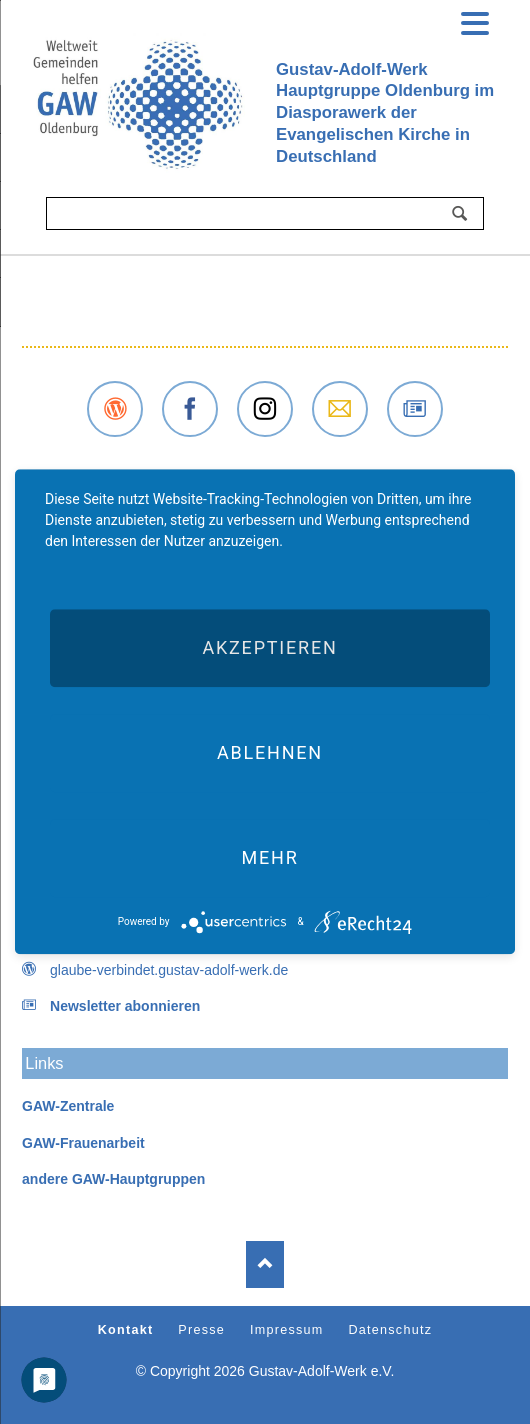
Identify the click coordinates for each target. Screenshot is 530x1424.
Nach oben (264, 1264)
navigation (475, 20)
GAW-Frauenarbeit (83, 1143)
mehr (269, 857)
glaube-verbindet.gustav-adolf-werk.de (169, 970)
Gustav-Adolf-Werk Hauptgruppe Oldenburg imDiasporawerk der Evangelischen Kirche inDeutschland (385, 113)
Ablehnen (270, 752)
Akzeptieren (269, 647)
